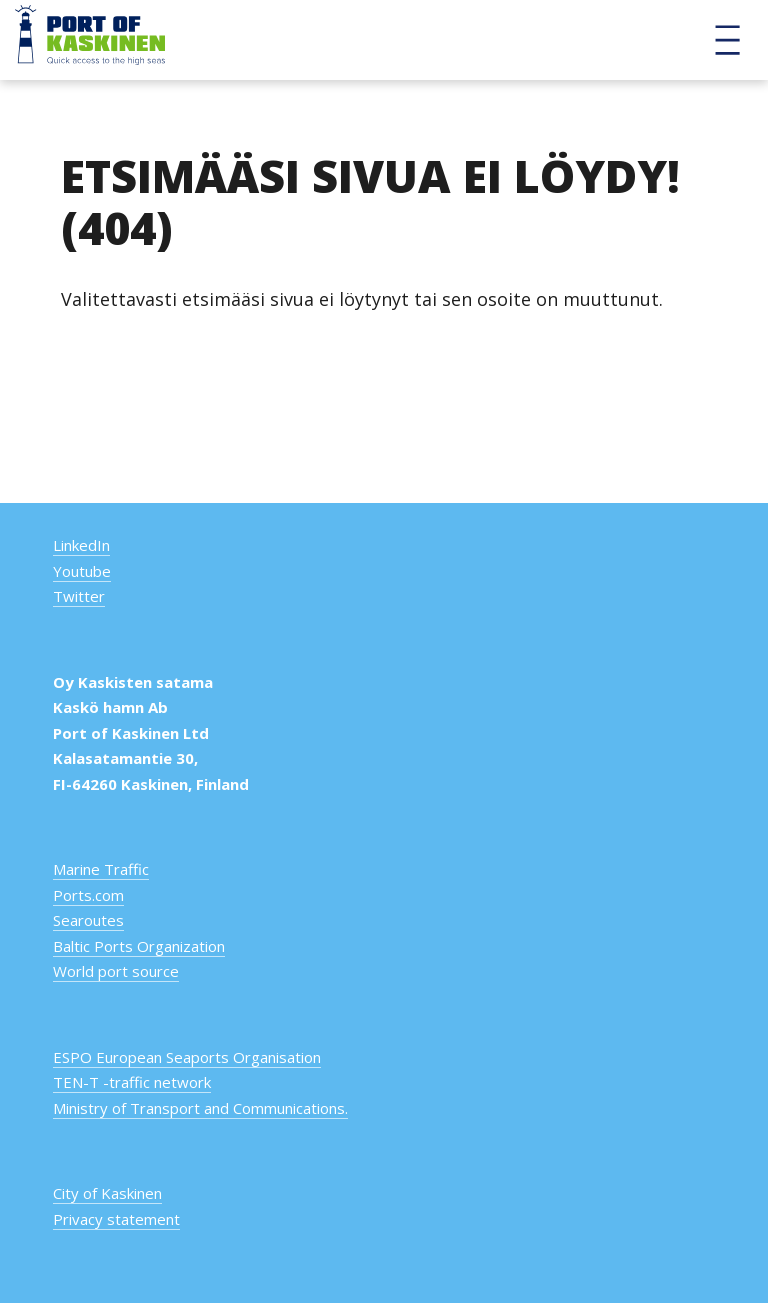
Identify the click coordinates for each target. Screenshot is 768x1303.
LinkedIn (81, 545)
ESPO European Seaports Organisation (187, 1057)
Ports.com (88, 895)
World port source (116, 971)
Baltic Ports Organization (139, 946)
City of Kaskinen (107, 1193)
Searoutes (88, 920)
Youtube (82, 571)
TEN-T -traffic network (132, 1082)
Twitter (79, 596)
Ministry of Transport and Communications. (200, 1108)
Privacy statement (116, 1219)
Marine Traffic (101, 869)
